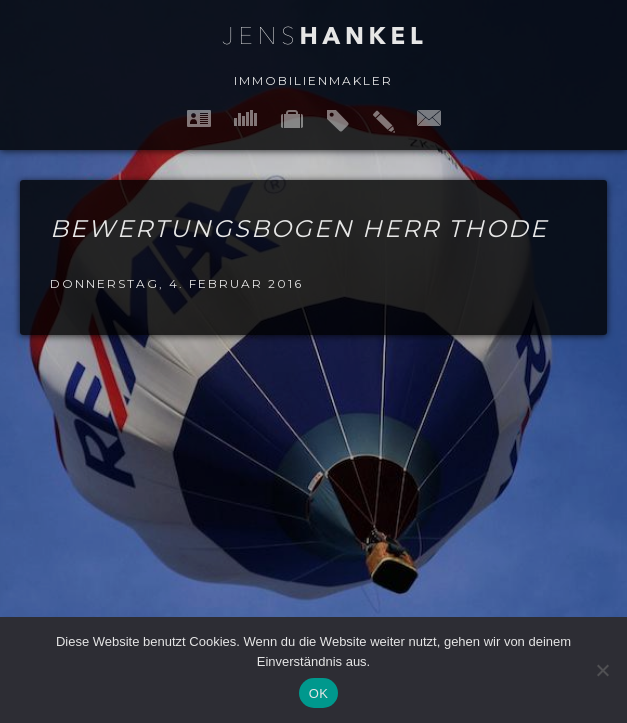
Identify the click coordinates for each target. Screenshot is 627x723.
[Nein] (602, 670)
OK (318, 693)
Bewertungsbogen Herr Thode (299, 228)
